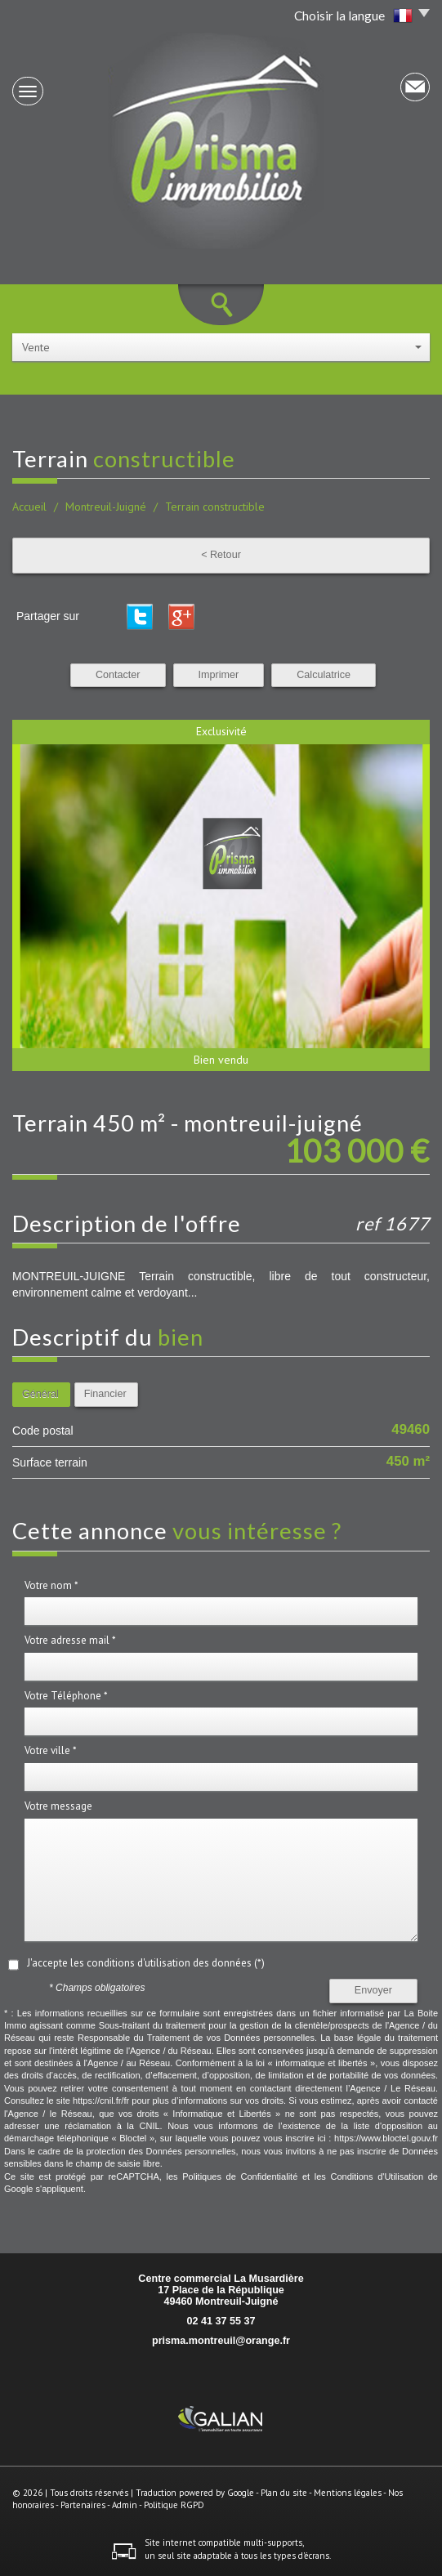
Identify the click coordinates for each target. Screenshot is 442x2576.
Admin (124, 2505)
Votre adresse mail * (70, 1640)
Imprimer (219, 675)
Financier (105, 1394)
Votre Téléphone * (66, 1696)
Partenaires (82, 2505)
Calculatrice (323, 675)
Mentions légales (348, 2492)
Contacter (118, 675)
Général (40, 1394)
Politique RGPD (174, 2505)
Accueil (29, 506)
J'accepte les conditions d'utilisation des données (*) (146, 1963)
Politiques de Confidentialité (239, 2176)
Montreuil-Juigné (105, 506)
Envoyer (373, 1990)
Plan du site (284, 2492)
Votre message (58, 1806)
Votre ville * (51, 1750)
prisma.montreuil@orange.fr (221, 2340)
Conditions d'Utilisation (377, 2176)
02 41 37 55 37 (220, 2321)
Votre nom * (51, 1585)
